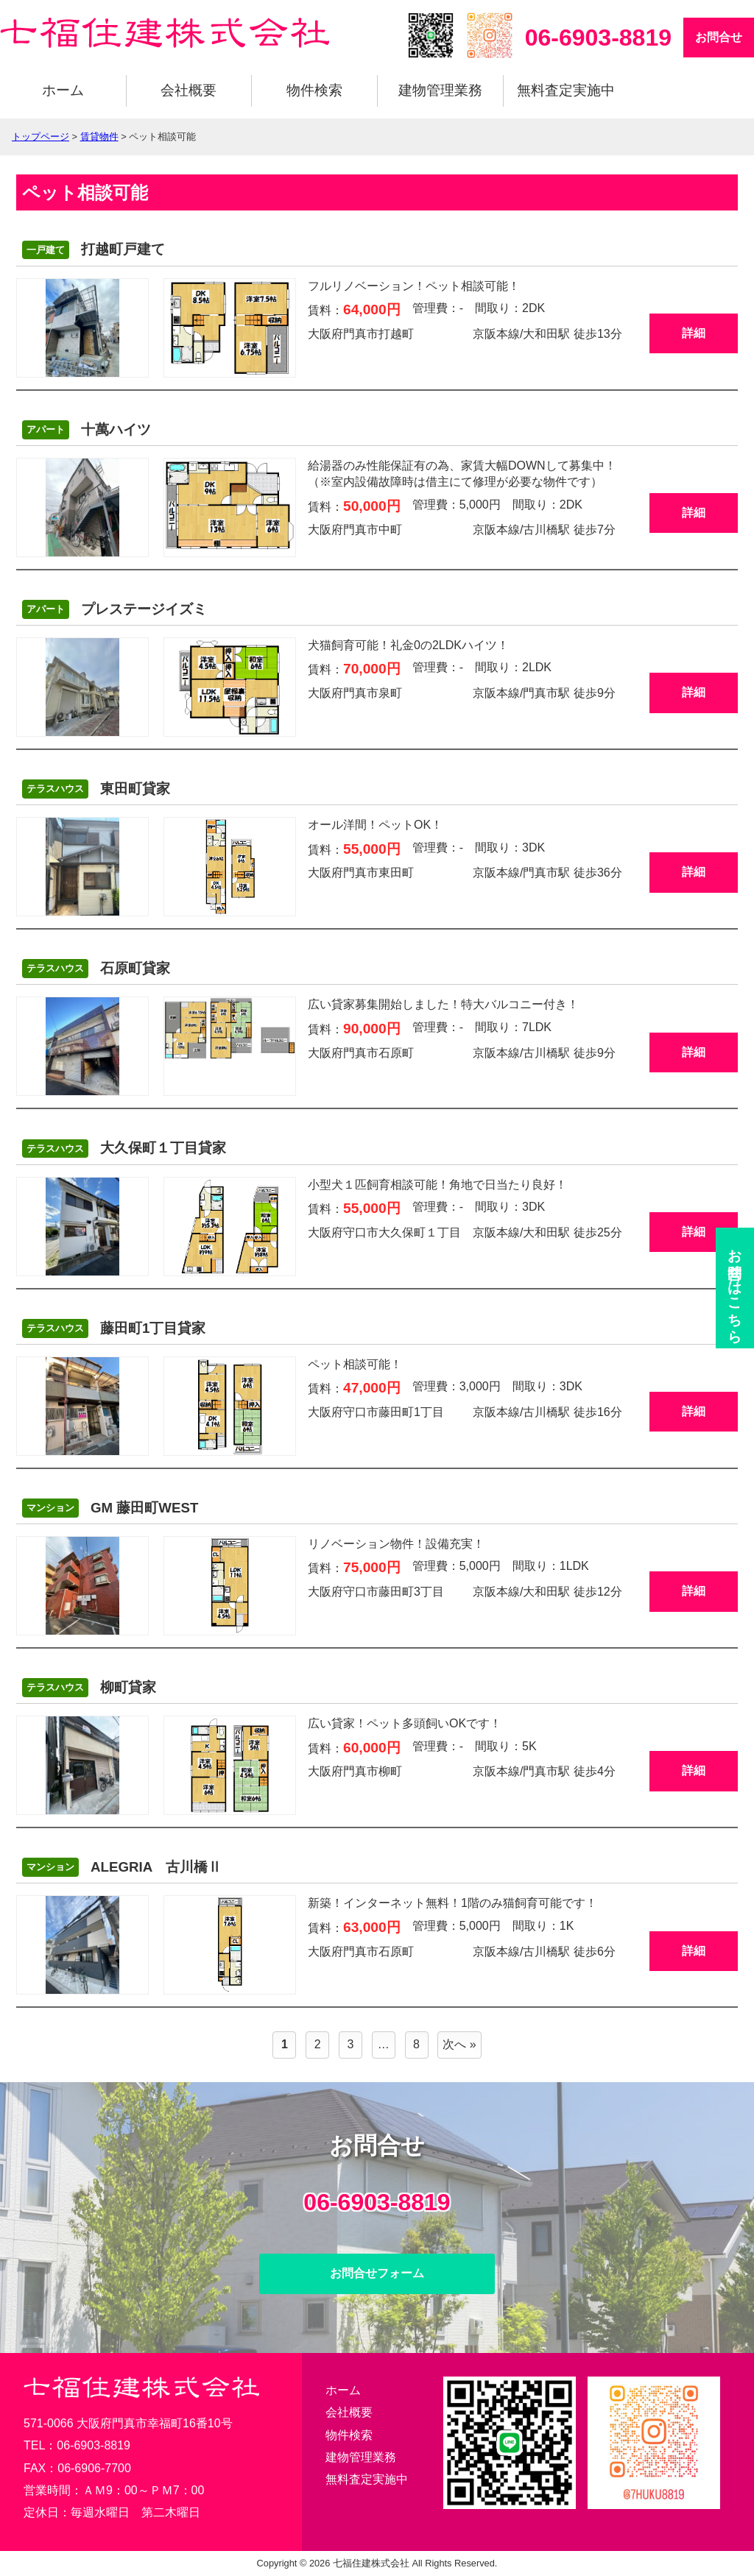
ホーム (63, 90)
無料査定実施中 (566, 90)
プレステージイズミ (114, 609)
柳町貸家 (89, 1687)
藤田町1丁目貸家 (113, 1328)
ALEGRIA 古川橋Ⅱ (122, 1867)
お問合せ (718, 37)
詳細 (693, 333)
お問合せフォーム (377, 2273)
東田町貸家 (96, 789)
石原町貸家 (96, 968)
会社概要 (188, 90)
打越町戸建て (93, 250)
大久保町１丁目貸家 (124, 1148)
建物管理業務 (440, 90)
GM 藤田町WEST (110, 1508)
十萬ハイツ (86, 429)
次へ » (459, 2044)
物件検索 (314, 90)
